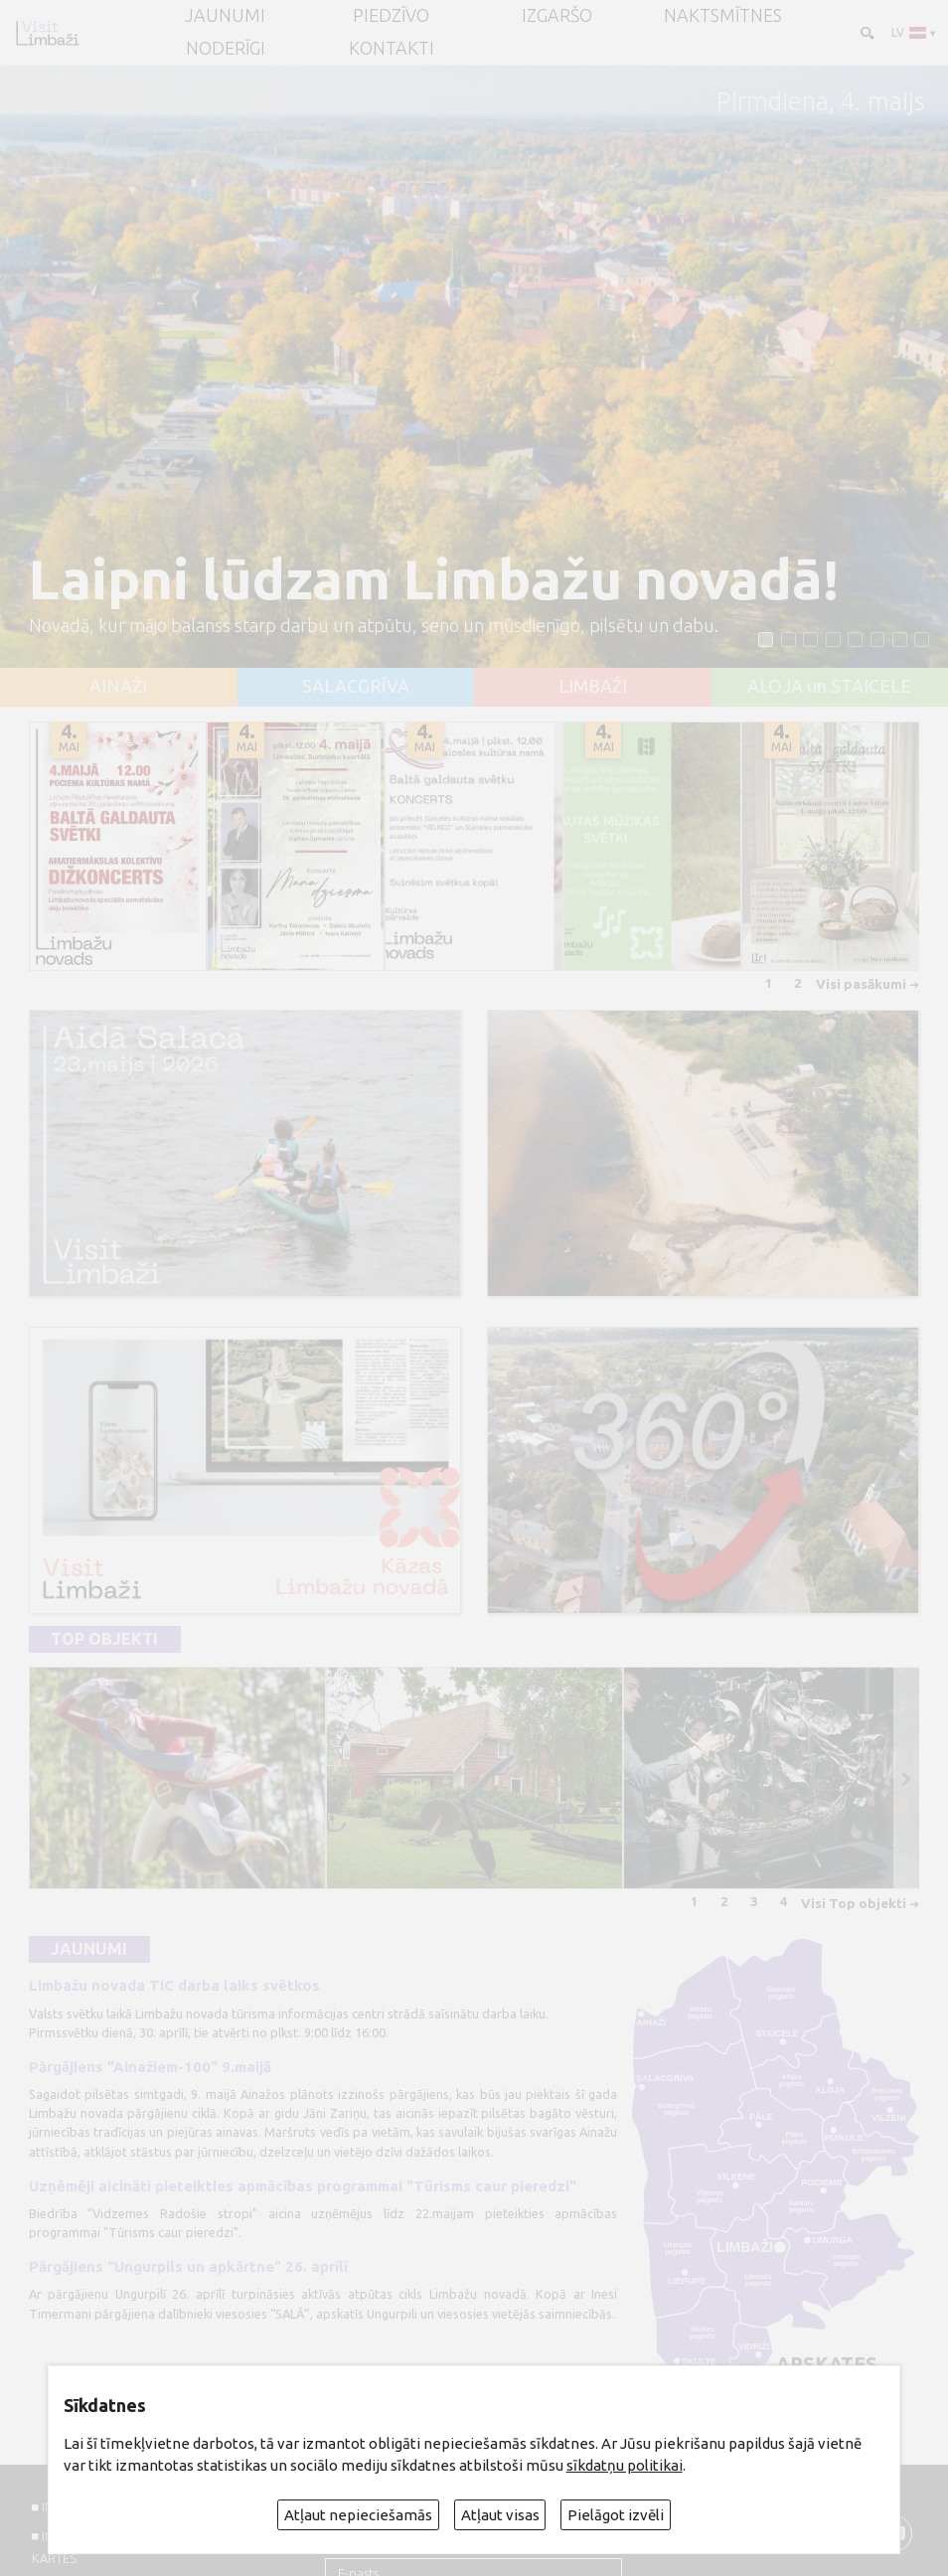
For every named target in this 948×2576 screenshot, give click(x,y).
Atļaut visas (500, 2514)
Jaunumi (89, 1949)
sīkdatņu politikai (624, 2465)
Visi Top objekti (853, 1903)
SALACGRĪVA (355, 687)
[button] (765, 639)
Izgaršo (557, 16)
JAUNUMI (225, 16)
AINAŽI (118, 687)
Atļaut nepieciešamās (358, 2514)
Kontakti (391, 49)
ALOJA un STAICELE (829, 687)
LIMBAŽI (592, 687)
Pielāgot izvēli (615, 2514)
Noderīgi (225, 49)
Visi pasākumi (861, 984)
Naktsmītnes (723, 16)
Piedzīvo (391, 16)
